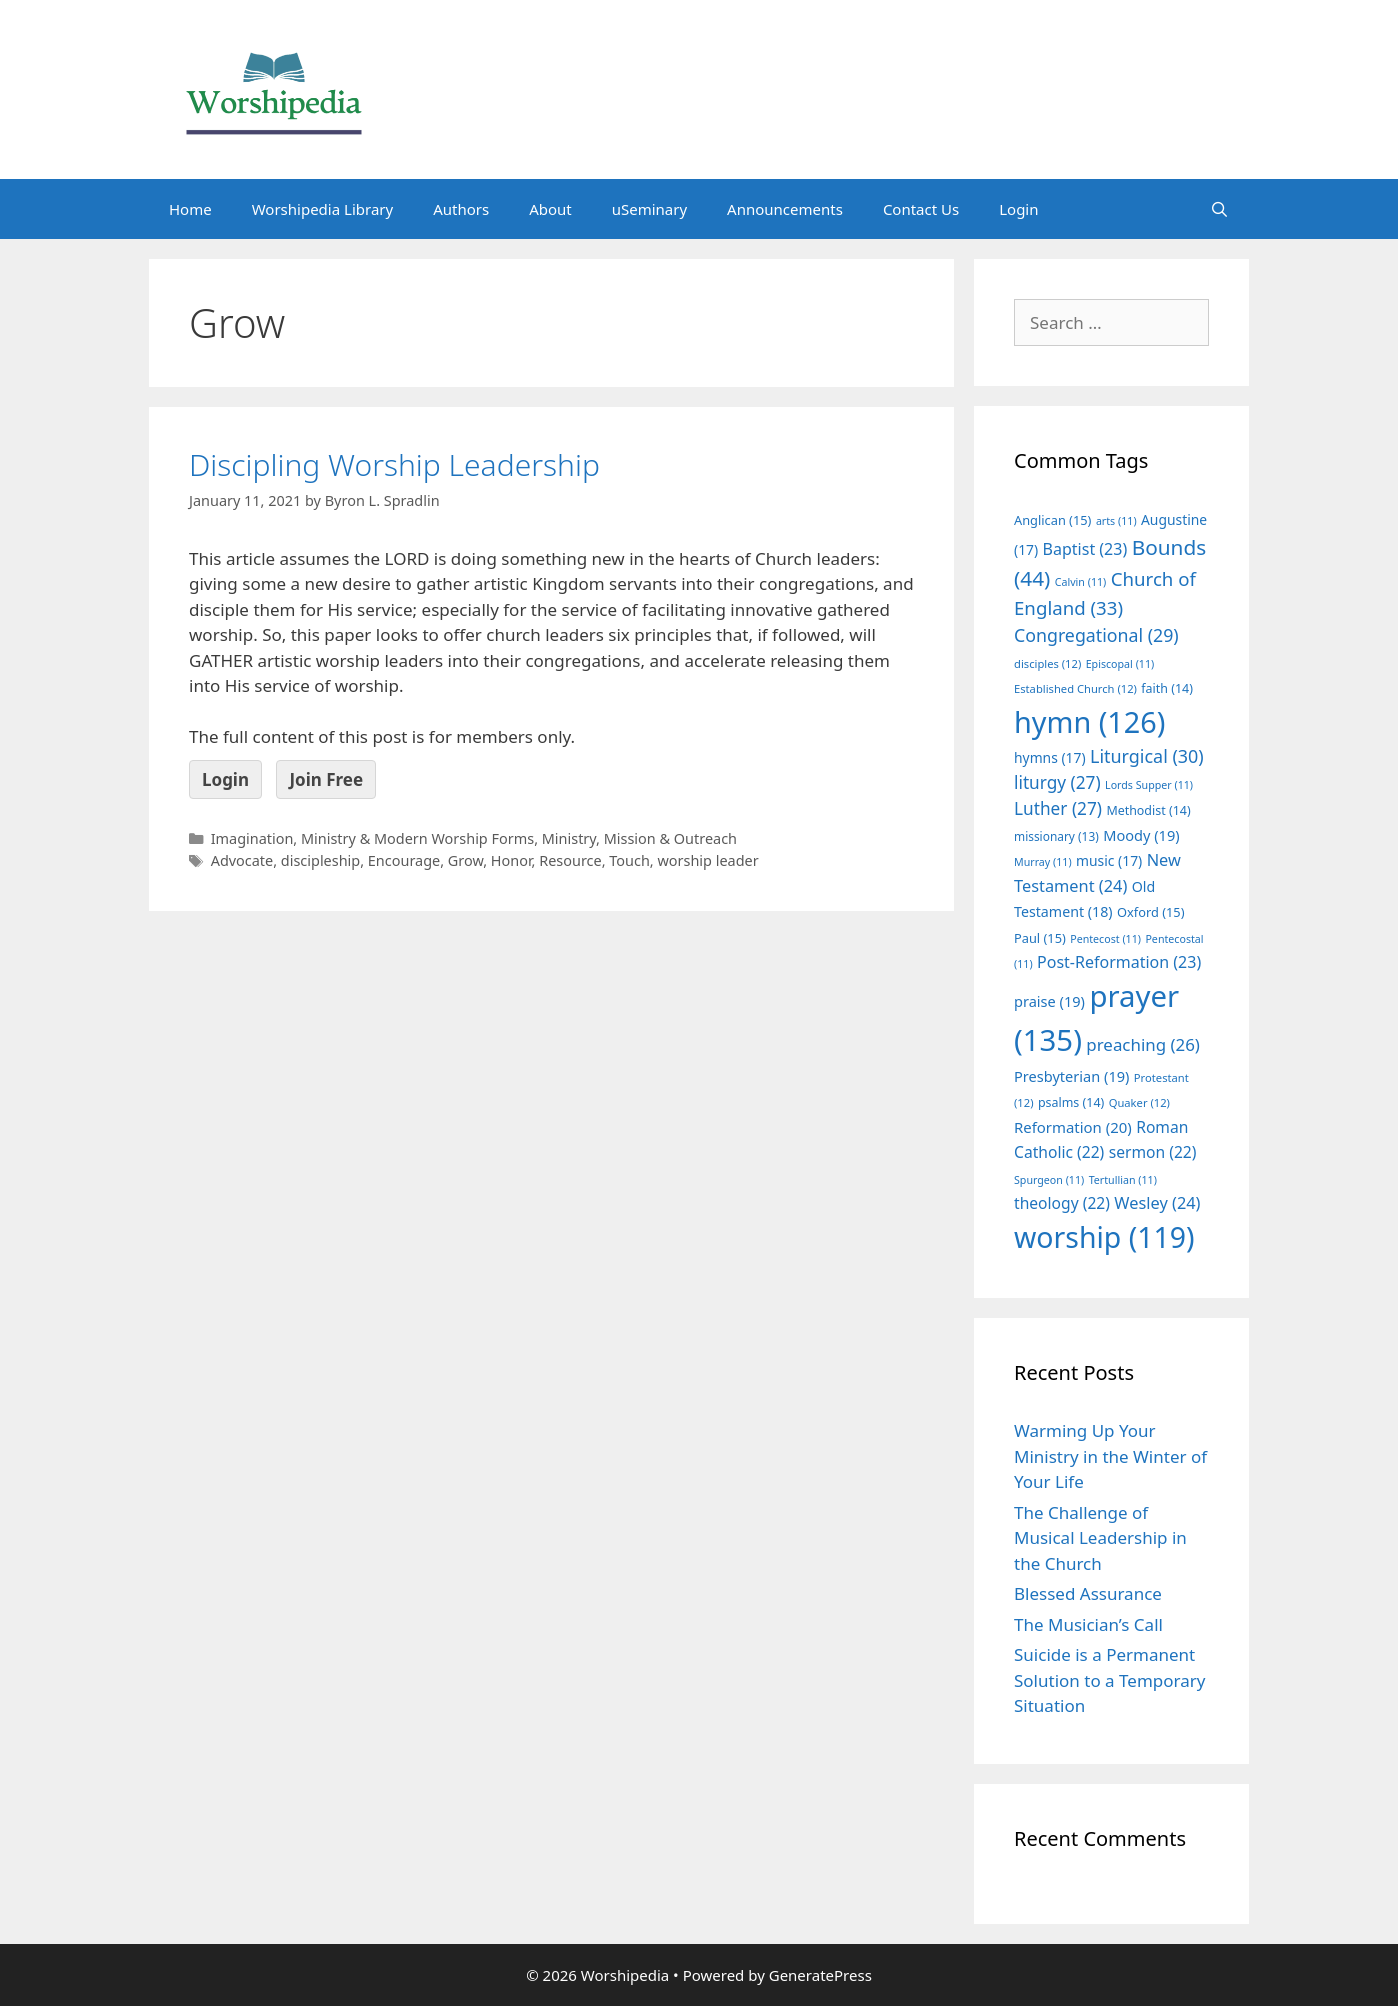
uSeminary (649, 209)
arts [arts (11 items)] (1116, 521)
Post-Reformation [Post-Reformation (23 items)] (1119, 962)
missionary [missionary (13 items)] (1056, 836)
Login (1018, 209)
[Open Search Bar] (1219, 209)
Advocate (242, 860)
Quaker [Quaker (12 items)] (1139, 1102)
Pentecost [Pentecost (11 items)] (1105, 939)
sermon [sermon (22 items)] (1153, 1152)
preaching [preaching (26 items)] (1143, 1044)
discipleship (320, 860)
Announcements (785, 209)
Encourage (404, 860)
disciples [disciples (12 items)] (1047, 663)
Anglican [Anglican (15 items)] (1052, 520)
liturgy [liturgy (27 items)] (1057, 782)
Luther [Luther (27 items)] (1058, 808)
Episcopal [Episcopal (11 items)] (1120, 664)
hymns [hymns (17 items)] (1050, 757)
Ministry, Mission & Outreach (639, 838)
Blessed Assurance (1088, 1593)
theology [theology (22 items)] (1062, 1203)
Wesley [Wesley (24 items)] (1157, 1203)
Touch (629, 860)
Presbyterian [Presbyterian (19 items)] (1071, 1076)
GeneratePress (820, 1975)
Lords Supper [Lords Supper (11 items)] (1149, 785)
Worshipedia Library (322, 209)
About (550, 209)
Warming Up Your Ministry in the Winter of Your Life (1110, 1456)
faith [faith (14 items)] (1167, 688)
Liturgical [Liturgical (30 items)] (1147, 756)
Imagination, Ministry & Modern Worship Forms (372, 838)
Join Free (326, 779)
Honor (511, 860)
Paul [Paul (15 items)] (1040, 938)
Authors (461, 209)
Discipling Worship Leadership (394, 464)
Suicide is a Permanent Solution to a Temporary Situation (1109, 1680)
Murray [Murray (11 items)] (1043, 862)
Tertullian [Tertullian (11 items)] (1123, 1180)
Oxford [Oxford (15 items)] (1150, 912)
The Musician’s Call (1088, 1624)
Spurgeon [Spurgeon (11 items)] (1049, 1180)
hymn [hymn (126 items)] (1089, 721)
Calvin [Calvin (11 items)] (1081, 582)
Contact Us (921, 209)
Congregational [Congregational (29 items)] (1096, 635)
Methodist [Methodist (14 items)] (1148, 810)
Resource (570, 860)
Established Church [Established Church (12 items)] (1075, 688)
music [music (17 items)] (1109, 860)
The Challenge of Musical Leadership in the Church (1100, 1538)
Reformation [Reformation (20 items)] (1073, 1127)
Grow (465, 860)
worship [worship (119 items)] (1104, 1237)
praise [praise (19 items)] (1049, 1001)
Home (190, 209)
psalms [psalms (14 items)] (1071, 1102)
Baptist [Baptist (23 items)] (1085, 549)
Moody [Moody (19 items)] (1141, 835)
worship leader (707, 860)
